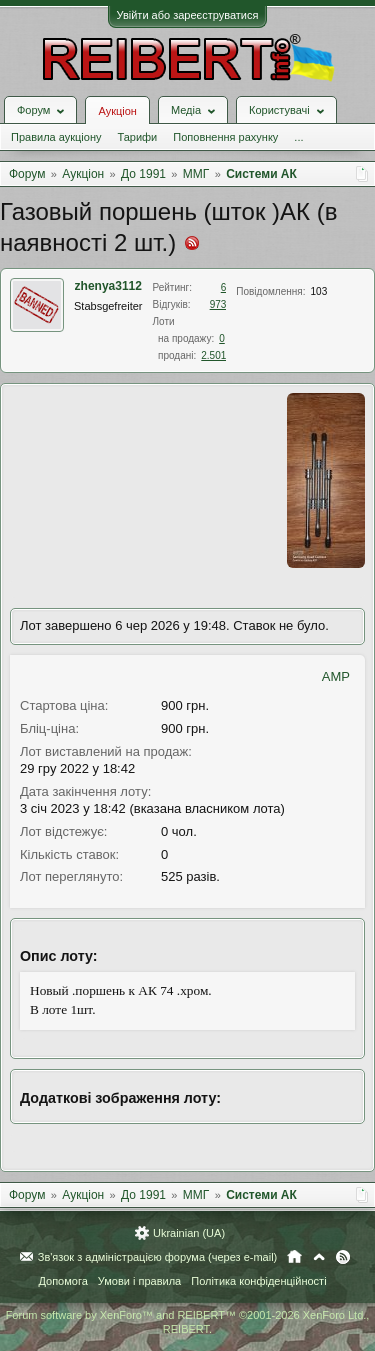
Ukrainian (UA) (189, 1233)
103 (319, 291)
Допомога (62, 1281)
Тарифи (137, 137)
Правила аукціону (56, 137)
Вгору (319, 1257)
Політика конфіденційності (258, 1281)
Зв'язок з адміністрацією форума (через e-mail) (158, 1257)
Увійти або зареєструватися (188, 15)
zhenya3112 (108, 286)
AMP (336, 676)
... (298, 137)
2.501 (213, 355)
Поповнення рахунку (225, 137)
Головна (294, 1257)
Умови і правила (139, 1281)
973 (218, 304)
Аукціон (117, 111)
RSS (343, 1257)
